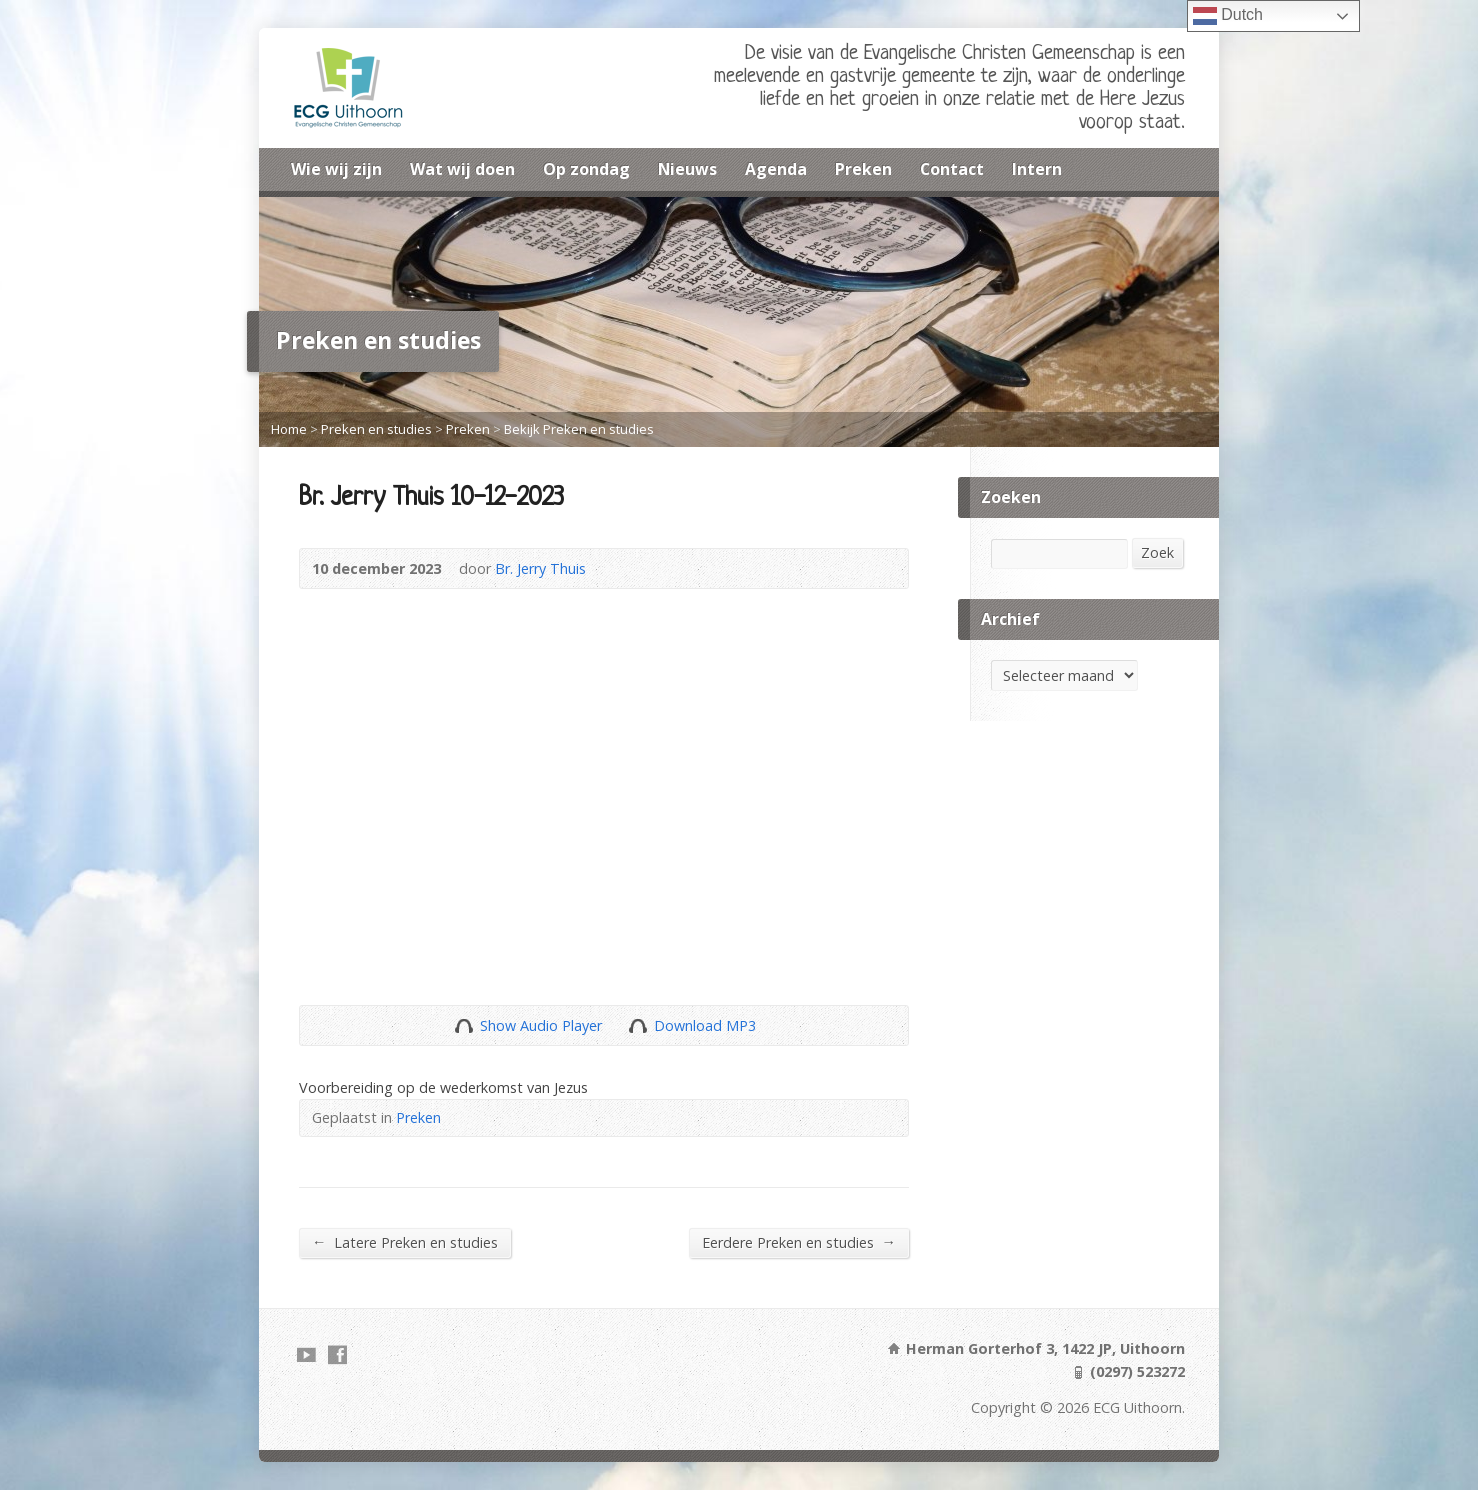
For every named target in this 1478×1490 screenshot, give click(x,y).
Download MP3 (705, 1025)
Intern (1037, 169)
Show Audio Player (463, 1025)
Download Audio (637, 1025)
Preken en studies (376, 429)
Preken (863, 169)
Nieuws (687, 169)
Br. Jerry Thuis (540, 568)
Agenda (776, 169)
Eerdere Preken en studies (799, 1242)
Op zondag (586, 169)
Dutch (1228, 16)
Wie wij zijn (336, 169)
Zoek (1157, 552)
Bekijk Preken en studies (579, 429)
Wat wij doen (462, 169)
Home (289, 429)
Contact (952, 169)
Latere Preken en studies (405, 1242)
